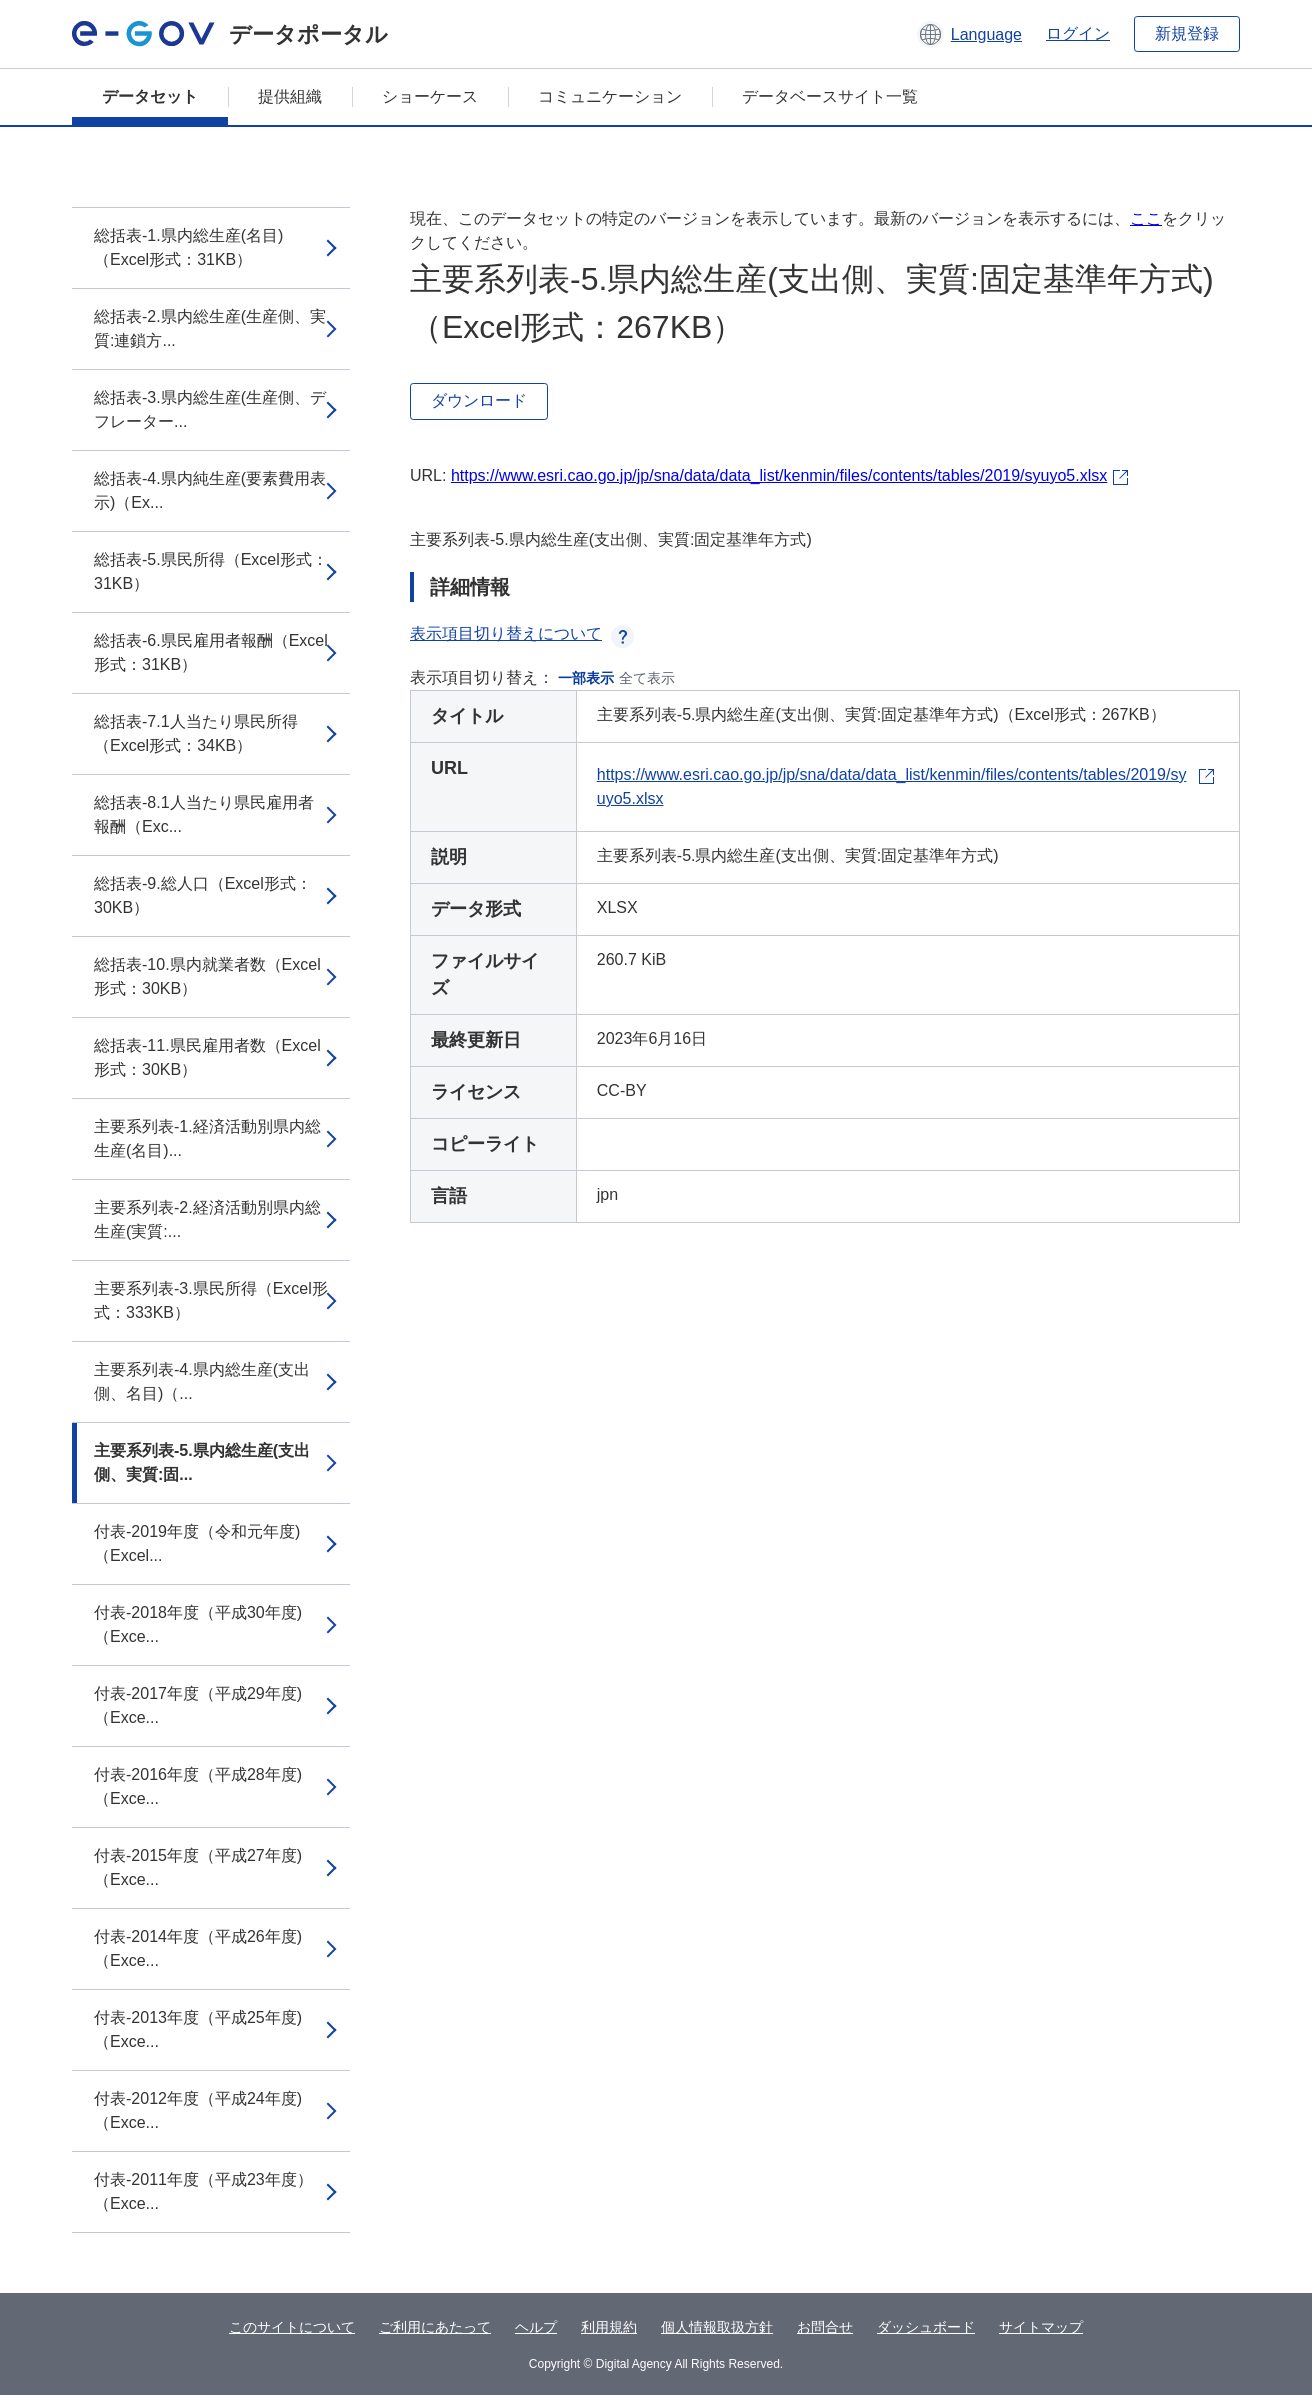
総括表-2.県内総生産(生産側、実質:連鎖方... (210, 328)
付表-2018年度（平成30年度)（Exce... (198, 1624)
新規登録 (1187, 33)
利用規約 (609, 2327)
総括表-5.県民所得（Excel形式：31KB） (211, 571)
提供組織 (290, 96)
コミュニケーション (610, 96)
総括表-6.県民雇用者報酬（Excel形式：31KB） (211, 652)
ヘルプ (536, 2327)
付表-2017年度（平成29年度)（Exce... (198, 1705)
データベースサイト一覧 (830, 96)
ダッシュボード (926, 2327)
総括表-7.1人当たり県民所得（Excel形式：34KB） (196, 733)
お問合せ (825, 2327)
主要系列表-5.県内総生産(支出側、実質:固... (202, 1462)
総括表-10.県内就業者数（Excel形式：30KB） (207, 976)
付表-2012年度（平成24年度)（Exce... (198, 2110)
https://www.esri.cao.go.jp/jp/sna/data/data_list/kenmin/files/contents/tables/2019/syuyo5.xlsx (779, 475)
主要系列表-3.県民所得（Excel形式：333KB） (211, 1300)
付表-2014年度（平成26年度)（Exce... (198, 1948)
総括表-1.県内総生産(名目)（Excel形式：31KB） (188, 247)
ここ (1146, 218)
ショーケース (430, 96)
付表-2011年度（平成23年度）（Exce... (203, 2191)
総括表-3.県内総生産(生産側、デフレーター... (210, 409)
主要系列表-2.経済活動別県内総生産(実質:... (207, 1219)
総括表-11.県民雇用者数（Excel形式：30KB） (207, 1057)
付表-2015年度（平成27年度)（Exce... (198, 1867)
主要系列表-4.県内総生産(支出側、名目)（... (202, 1381)
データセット (150, 96)
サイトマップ (1041, 2327)
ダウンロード (479, 400)
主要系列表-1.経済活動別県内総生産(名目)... (207, 1138)
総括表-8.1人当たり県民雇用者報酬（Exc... (204, 814)
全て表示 (647, 678)
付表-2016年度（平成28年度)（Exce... (198, 1786)
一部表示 (586, 678)
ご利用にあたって (435, 2327)
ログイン (1078, 33)
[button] (969, 34)
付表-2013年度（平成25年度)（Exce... (198, 2029)
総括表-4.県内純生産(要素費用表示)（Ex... (210, 490)
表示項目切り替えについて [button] (522, 633)
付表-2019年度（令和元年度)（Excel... (197, 1543)
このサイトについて (292, 2327)
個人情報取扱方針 (717, 2327)
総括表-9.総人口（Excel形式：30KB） (203, 895)
